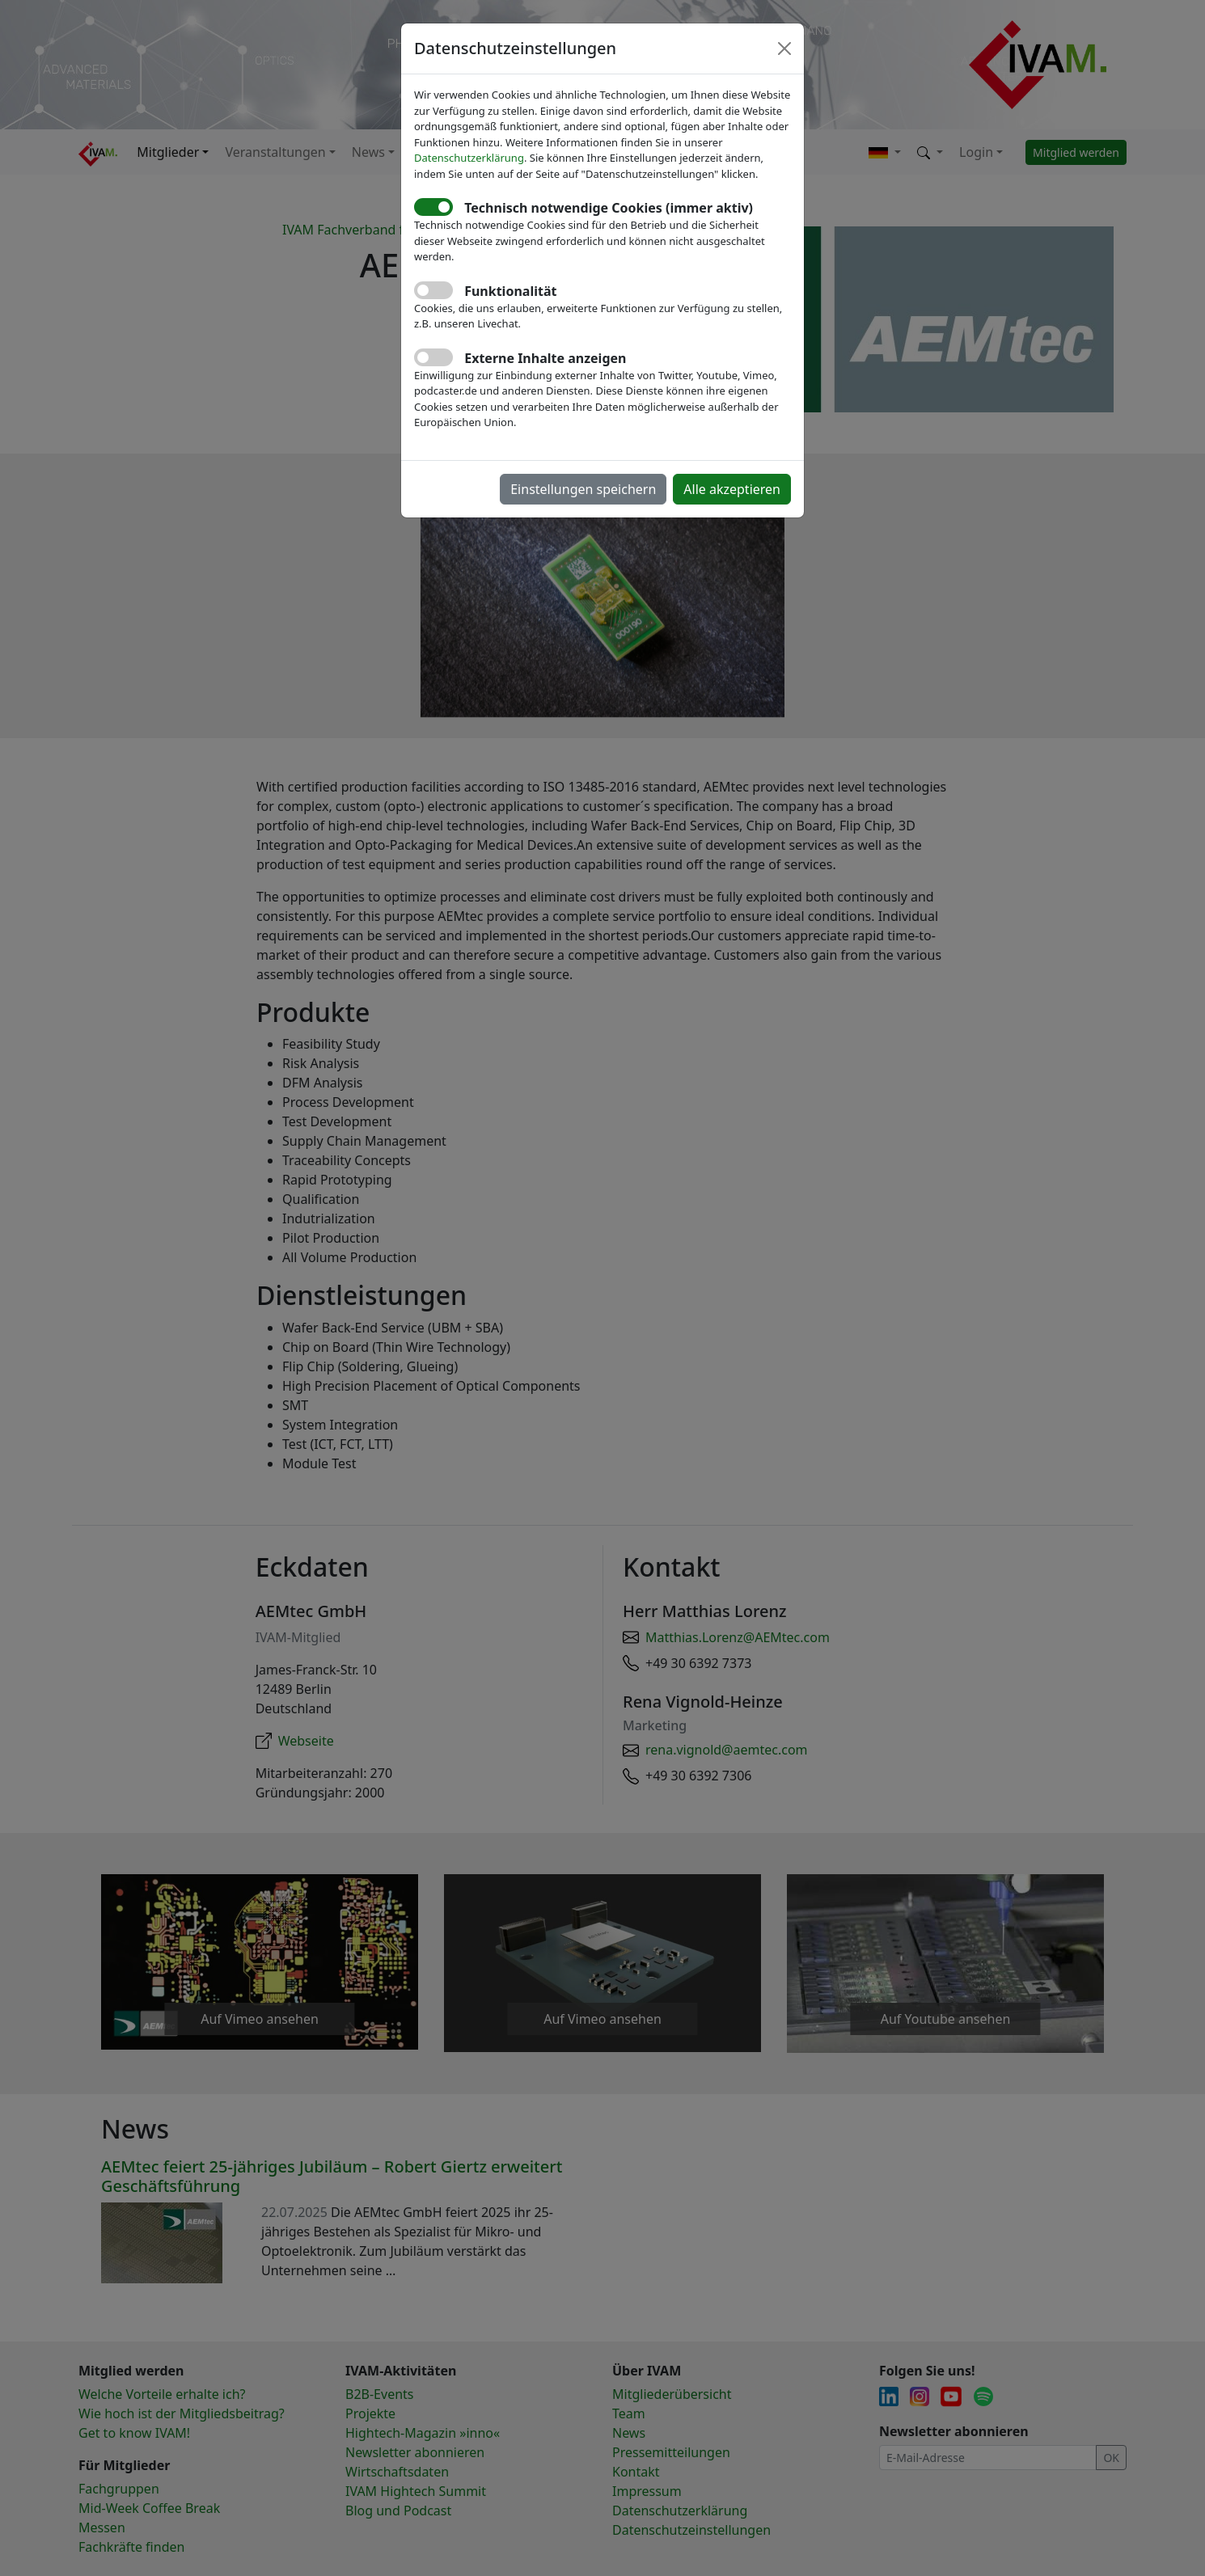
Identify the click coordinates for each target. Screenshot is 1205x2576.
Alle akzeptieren (731, 489)
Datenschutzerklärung (469, 157)
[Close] (784, 48)
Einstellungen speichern (583, 489)
